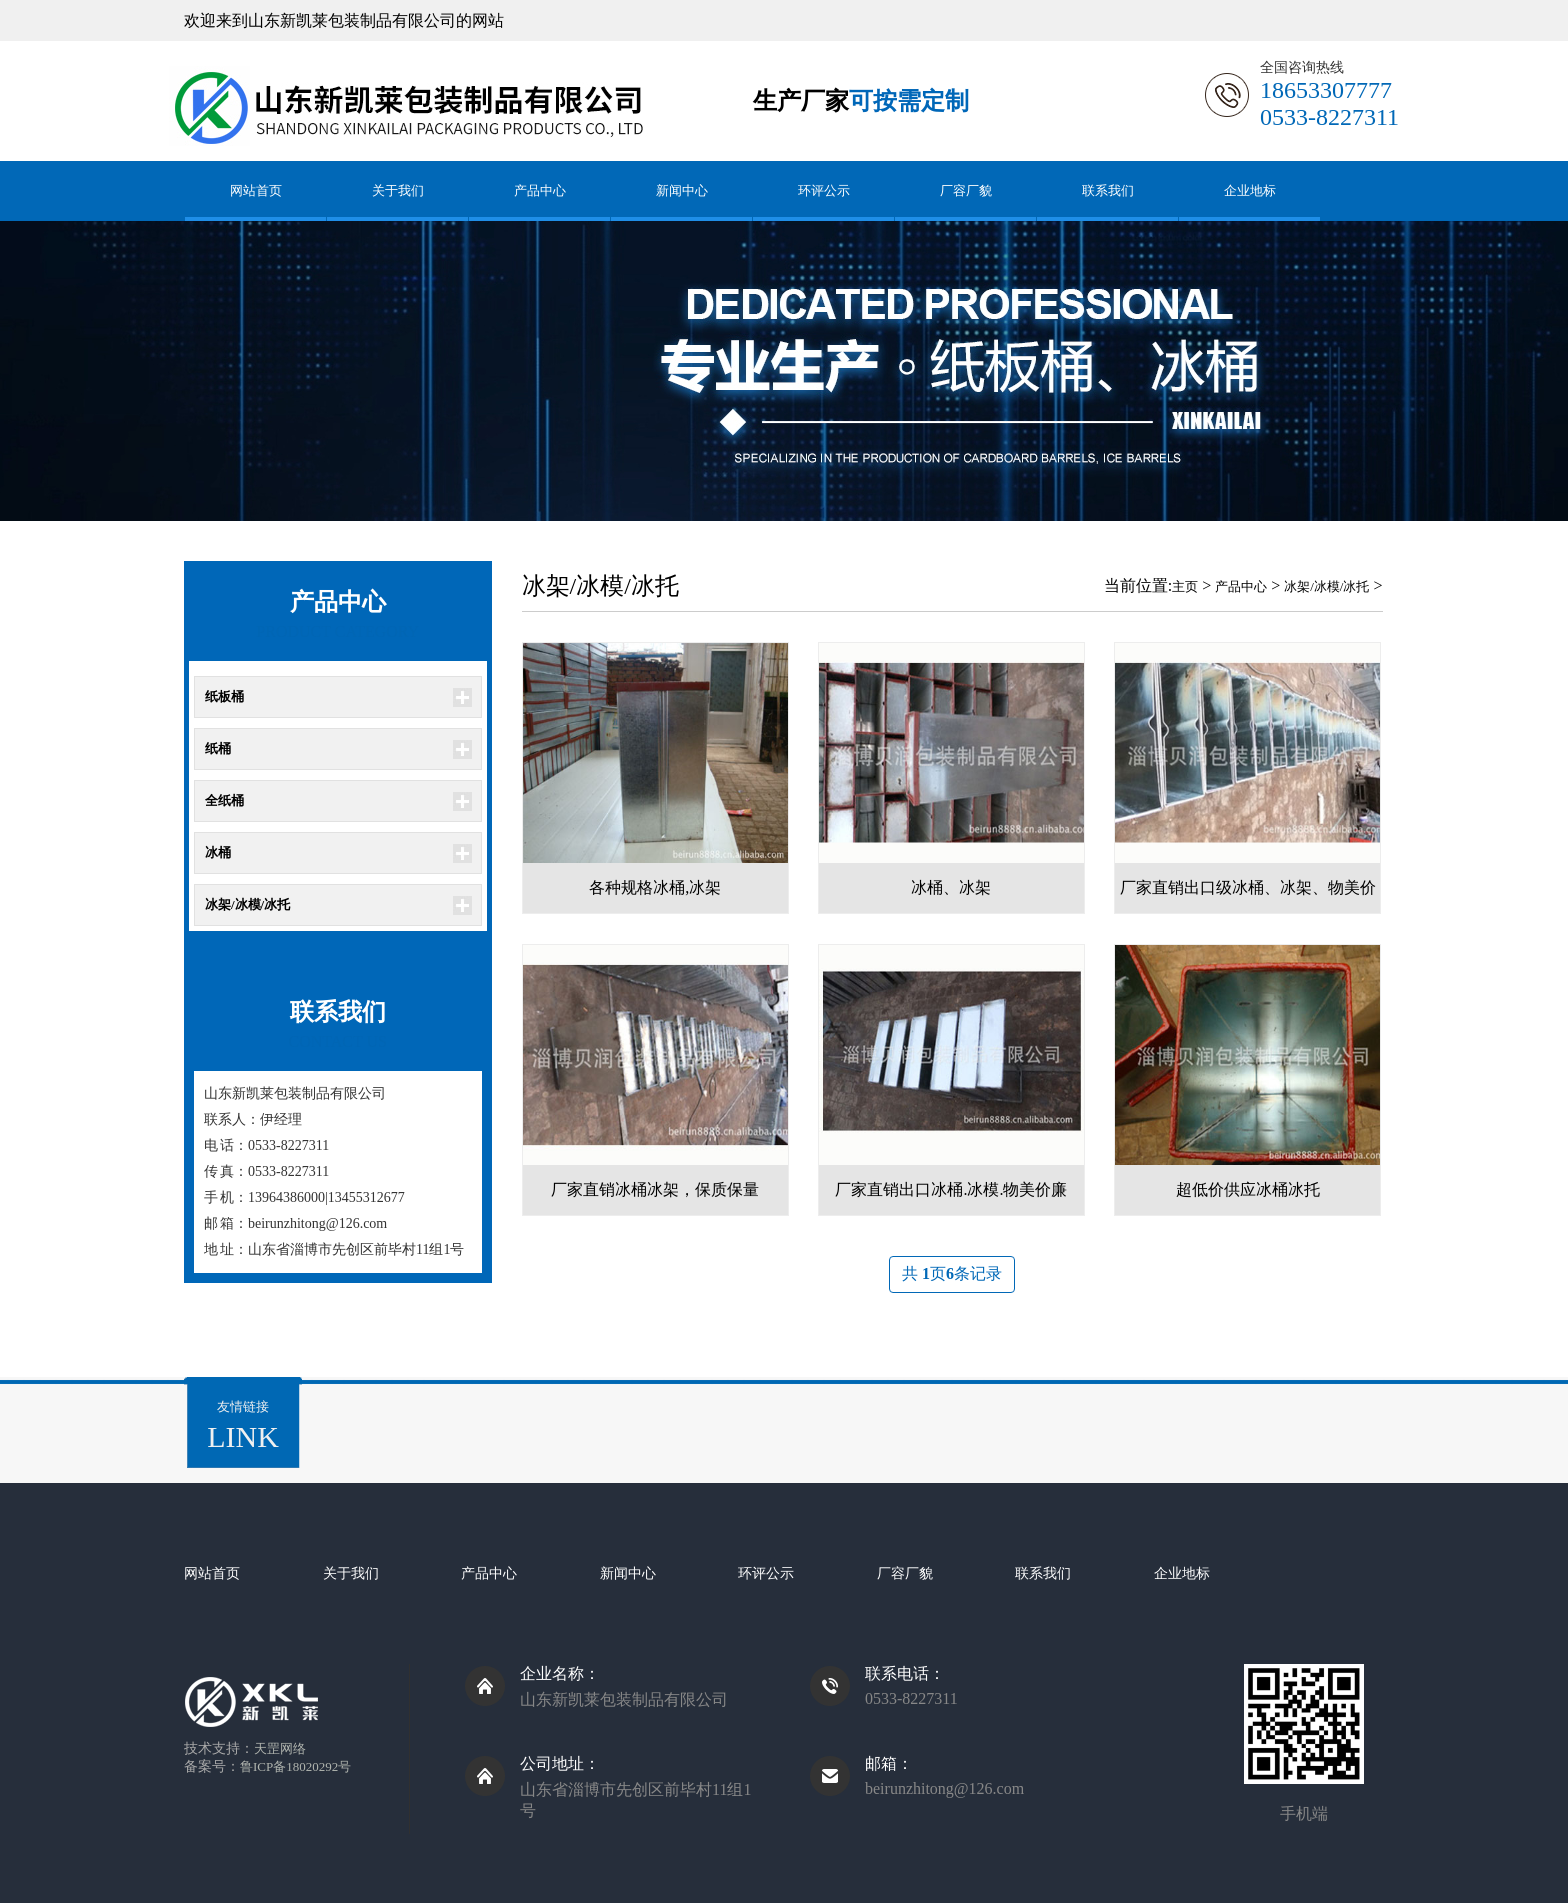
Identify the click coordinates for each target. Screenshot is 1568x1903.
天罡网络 (280, 1748)
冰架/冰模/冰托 (247, 904)
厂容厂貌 (966, 190)
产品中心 (540, 190)
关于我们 (398, 190)
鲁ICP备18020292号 (295, 1766)
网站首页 (256, 190)
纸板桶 (224, 696)
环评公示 (824, 190)
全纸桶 (224, 800)
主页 (1185, 586)
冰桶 (218, 852)
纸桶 (218, 748)
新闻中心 (682, 190)
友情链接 (243, 1426)
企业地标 (1250, 190)
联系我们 (1108, 190)
